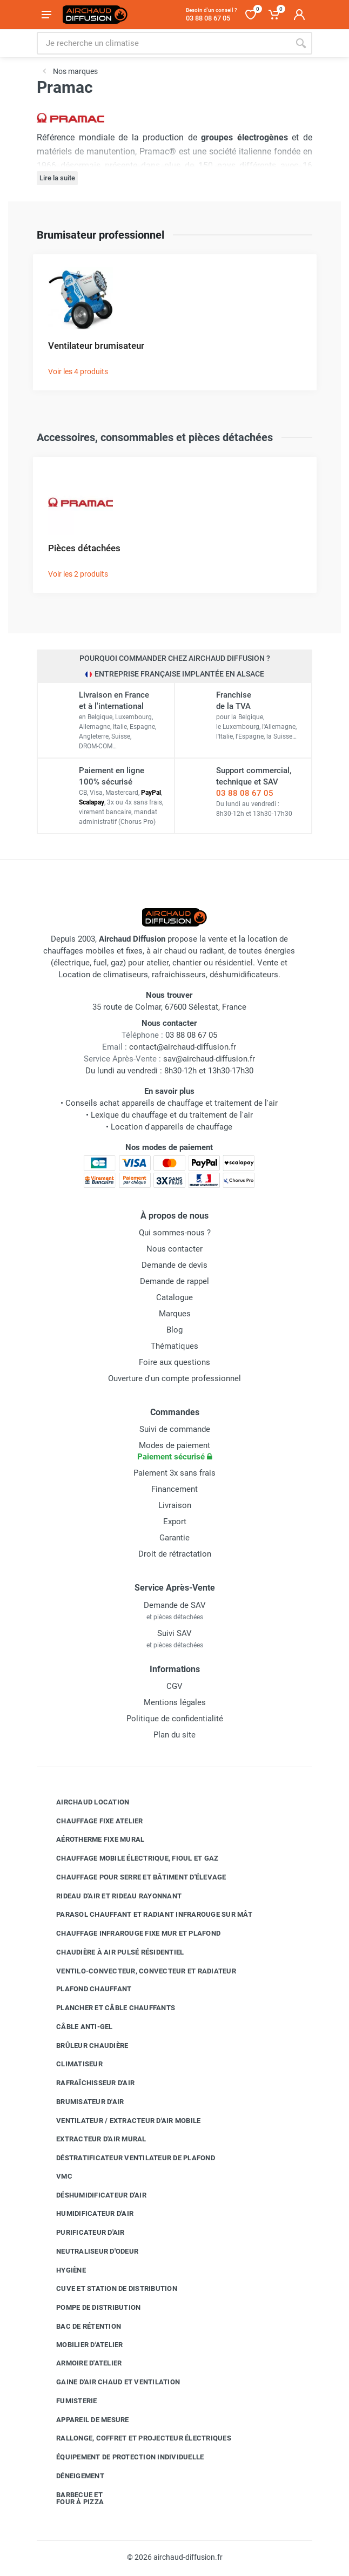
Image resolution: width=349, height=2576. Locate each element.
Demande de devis (174, 1265)
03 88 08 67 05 (244, 793)
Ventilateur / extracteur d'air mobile (120, 2120)
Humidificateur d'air (86, 2213)
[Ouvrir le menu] (46, 14)
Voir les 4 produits (78, 371)
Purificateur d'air (82, 2232)
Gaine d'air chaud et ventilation (110, 2382)
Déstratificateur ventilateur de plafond (127, 2158)
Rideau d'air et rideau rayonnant (111, 1895)
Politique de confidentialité (174, 1718)
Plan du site (174, 1735)
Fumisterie (68, 2401)
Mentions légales (175, 1702)
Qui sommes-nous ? (175, 1233)
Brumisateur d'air (82, 2102)
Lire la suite (57, 178)
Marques (175, 1314)
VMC (56, 2176)
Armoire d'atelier (81, 2363)
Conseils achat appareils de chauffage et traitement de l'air (171, 1103)
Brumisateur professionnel (100, 234)
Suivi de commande (174, 1429)
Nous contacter (174, 1249)
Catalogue (174, 1297)
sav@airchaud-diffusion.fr (209, 1059)
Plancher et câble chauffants (107, 2008)
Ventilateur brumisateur (96, 345)
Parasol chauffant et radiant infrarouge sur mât (146, 1914)
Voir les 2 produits (78, 574)
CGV (174, 1686)
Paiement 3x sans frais (174, 1473)
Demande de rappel (174, 1281)
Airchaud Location (84, 1802)
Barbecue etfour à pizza (72, 2498)
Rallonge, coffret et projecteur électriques (135, 2438)
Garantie (174, 1538)
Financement (174, 1489)
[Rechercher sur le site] (163, 43)
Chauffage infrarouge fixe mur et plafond (130, 1933)
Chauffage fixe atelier (91, 1820)
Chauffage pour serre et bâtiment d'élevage (133, 1877)
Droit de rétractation (174, 1554)
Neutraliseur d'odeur (89, 2251)
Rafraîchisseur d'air (87, 2083)
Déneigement (72, 2476)
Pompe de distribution (90, 2307)
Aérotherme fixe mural (92, 1839)
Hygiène (63, 2269)
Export (174, 1521)
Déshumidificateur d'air (93, 2194)
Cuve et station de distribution (108, 2288)
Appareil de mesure (84, 2419)
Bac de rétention (80, 2326)
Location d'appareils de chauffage (171, 1127)
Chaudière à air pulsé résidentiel (112, 1952)
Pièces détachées (84, 548)
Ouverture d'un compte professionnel (174, 1378)
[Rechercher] (301, 43)
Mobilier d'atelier (81, 2344)
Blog (174, 1330)
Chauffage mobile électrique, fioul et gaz (129, 1858)
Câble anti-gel (76, 2026)
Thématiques (174, 1346)
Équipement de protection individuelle (122, 2457)
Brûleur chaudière (84, 2045)
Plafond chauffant (85, 1989)
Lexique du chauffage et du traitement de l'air (172, 1115)
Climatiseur (71, 2064)
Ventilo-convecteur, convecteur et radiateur (138, 1970)
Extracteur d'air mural (93, 2139)
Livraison (174, 1505)
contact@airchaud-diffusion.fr (182, 1047)
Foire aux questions (174, 1362)
